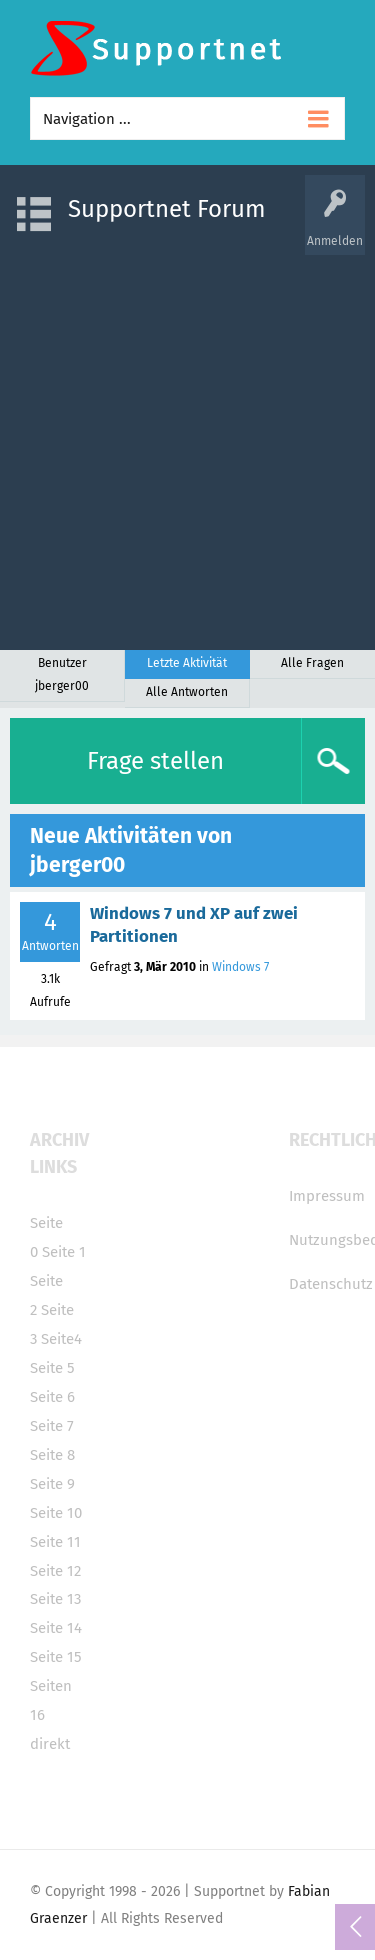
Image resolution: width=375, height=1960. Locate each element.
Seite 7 (52, 1426)
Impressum (327, 1196)
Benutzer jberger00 (62, 674)
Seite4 (61, 1339)
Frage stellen (155, 761)
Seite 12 (55, 1571)
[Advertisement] (187, 442)
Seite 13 (55, 1599)
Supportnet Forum (167, 209)
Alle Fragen (312, 663)
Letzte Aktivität (187, 663)
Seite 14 (56, 1628)
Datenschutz (331, 1284)
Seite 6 (52, 1397)
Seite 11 (55, 1542)
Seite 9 (52, 1484)
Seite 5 (52, 1368)
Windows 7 (240, 967)
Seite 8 (52, 1455)
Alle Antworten (187, 692)
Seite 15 (56, 1657)
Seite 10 (56, 1513)
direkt (50, 1744)
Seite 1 (64, 1252)
